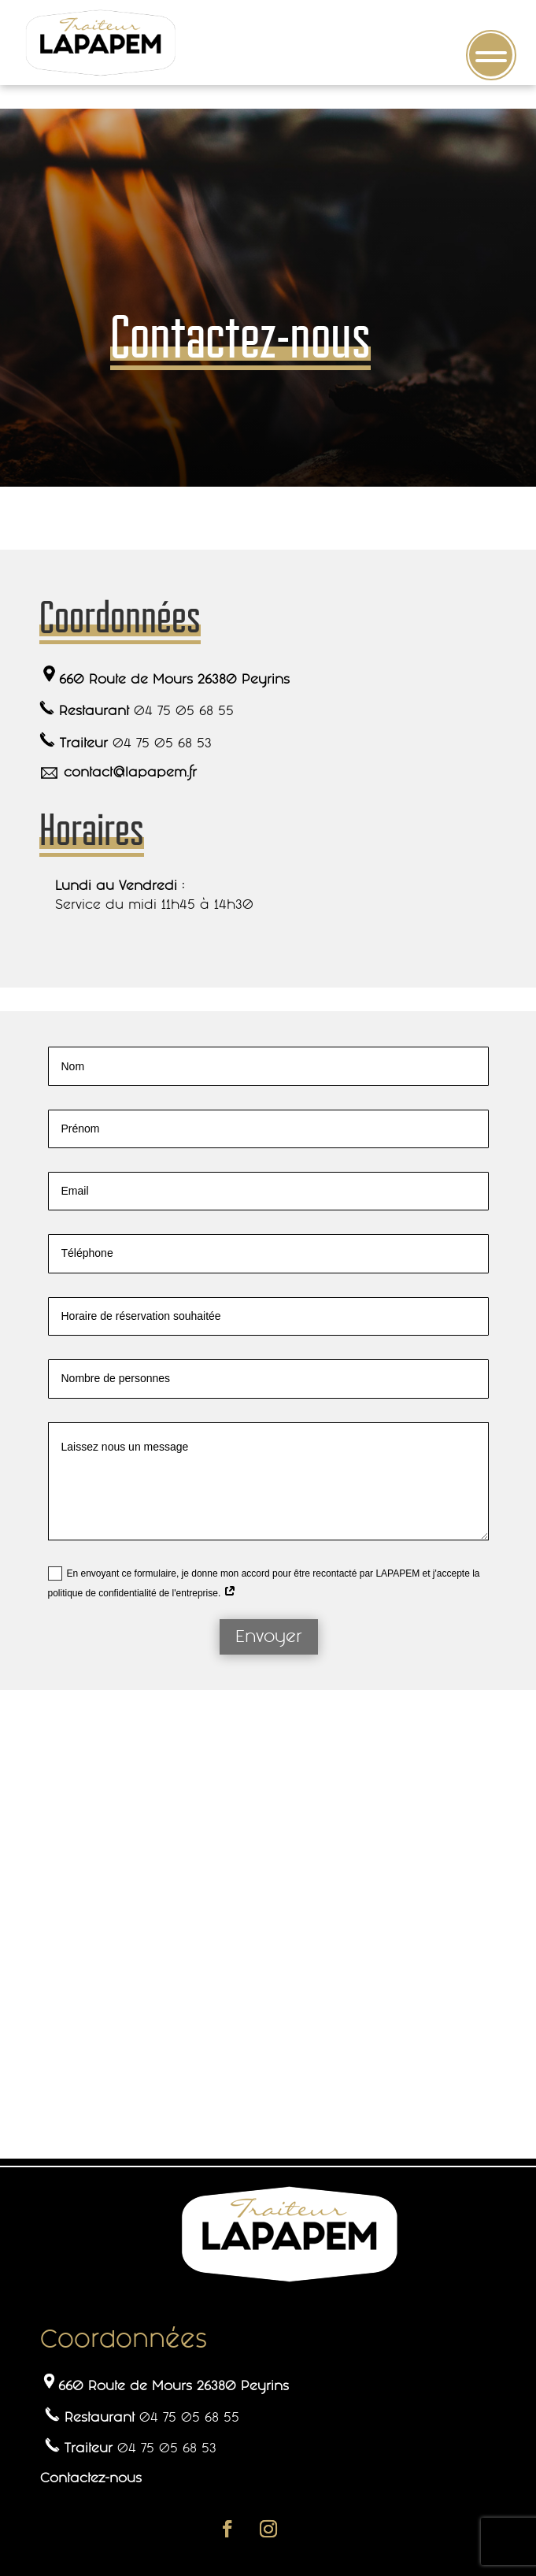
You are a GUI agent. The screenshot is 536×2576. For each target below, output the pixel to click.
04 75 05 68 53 (162, 742)
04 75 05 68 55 (184, 710)
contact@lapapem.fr (130, 771)
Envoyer (268, 1636)
